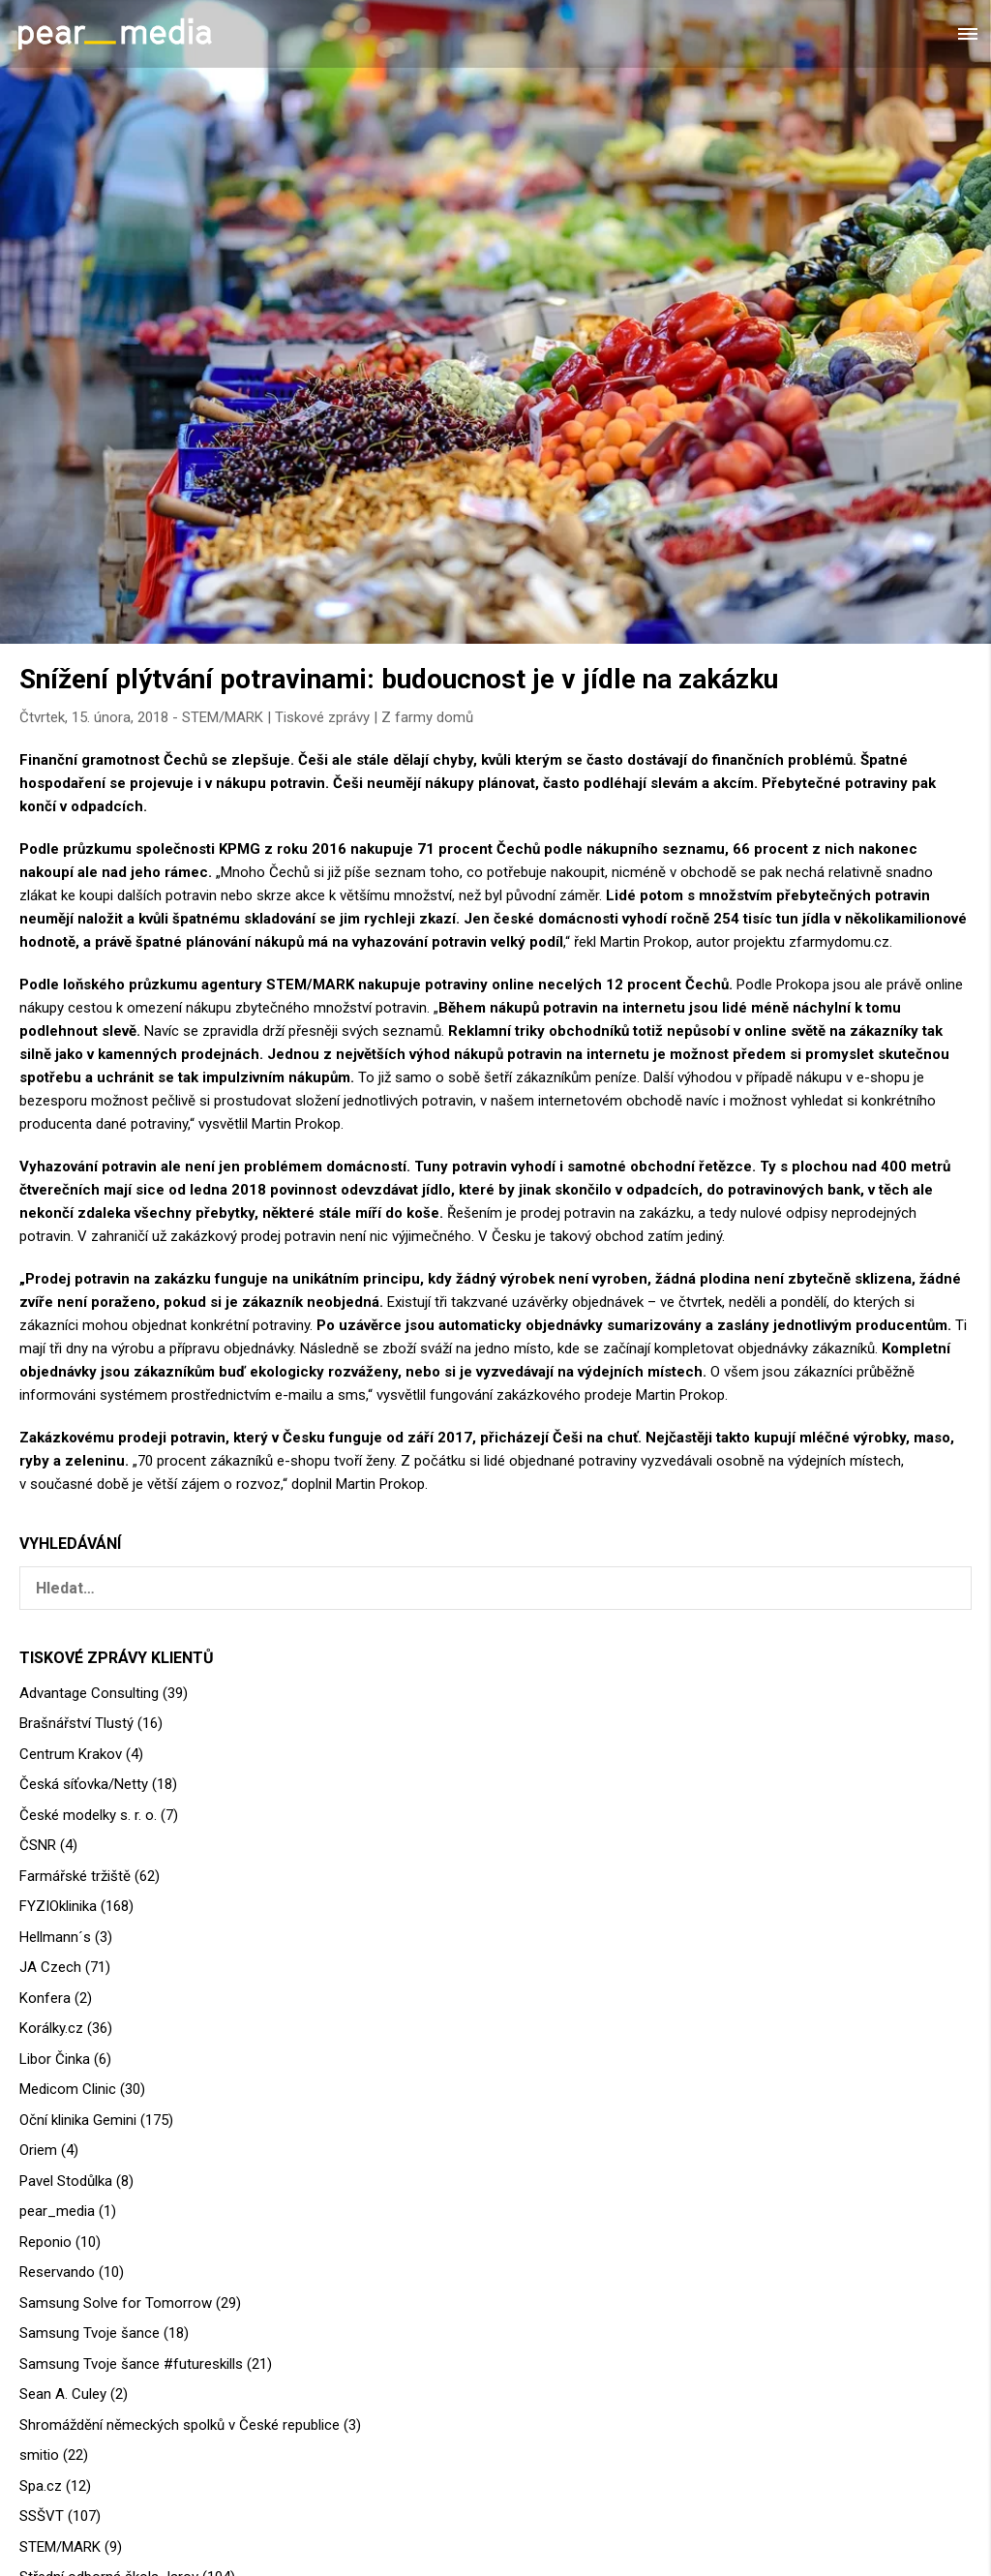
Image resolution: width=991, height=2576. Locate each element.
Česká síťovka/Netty (83, 1784)
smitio (39, 2455)
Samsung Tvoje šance (89, 2333)
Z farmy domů (427, 717)
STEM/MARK (222, 717)
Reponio (45, 2242)
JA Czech (50, 1967)
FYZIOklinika (58, 1906)
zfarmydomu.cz (839, 942)
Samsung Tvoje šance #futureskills (131, 2364)
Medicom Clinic (67, 2089)
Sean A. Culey (62, 2394)
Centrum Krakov (70, 1754)
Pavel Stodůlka (65, 2181)
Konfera (45, 1998)
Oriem (38, 2150)
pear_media (57, 2211)
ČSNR (37, 1845)
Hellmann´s (55, 1937)
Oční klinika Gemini (77, 2120)
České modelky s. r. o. (88, 1815)
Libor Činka (54, 2059)
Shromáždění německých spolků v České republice (179, 2425)
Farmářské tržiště (75, 1876)
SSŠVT (41, 2516)
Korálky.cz (51, 2028)
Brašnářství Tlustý (76, 1723)
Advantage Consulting (89, 1693)
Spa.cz (40, 2486)
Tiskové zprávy (322, 717)
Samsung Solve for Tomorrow (115, 2303)
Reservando (57, 2272)
